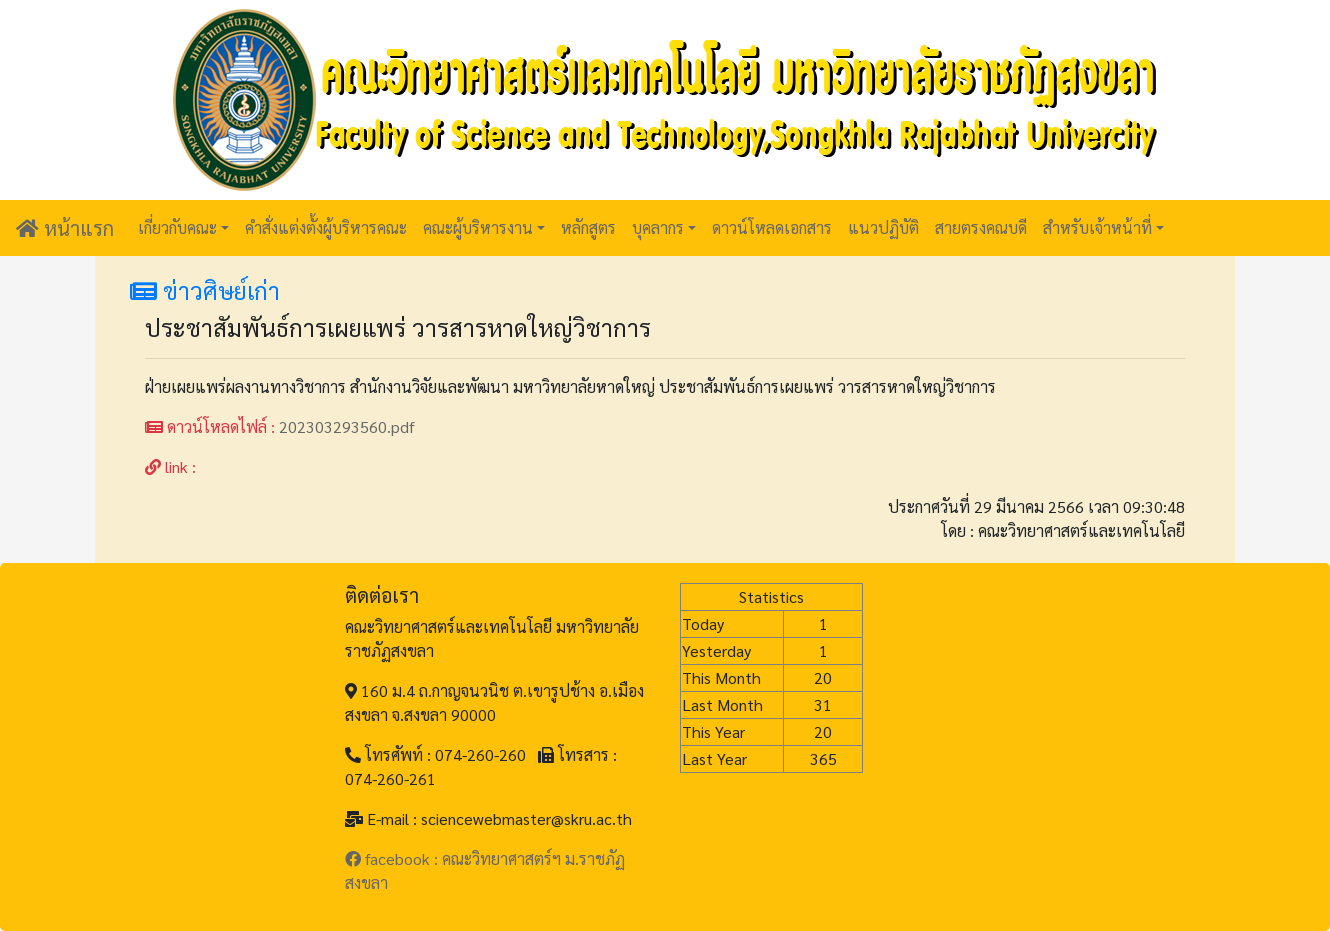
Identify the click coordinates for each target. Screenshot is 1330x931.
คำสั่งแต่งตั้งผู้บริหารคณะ (326, 227)
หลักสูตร (588, 227)
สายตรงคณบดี (981, 227)
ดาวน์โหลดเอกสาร (772, 227)
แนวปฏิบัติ (883, 227)
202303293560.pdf (347, 426)
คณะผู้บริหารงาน (478, 227)
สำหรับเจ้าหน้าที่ (1097, 227)
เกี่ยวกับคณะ (177, 227)
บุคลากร (658, 227)
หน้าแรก (65, 228)
